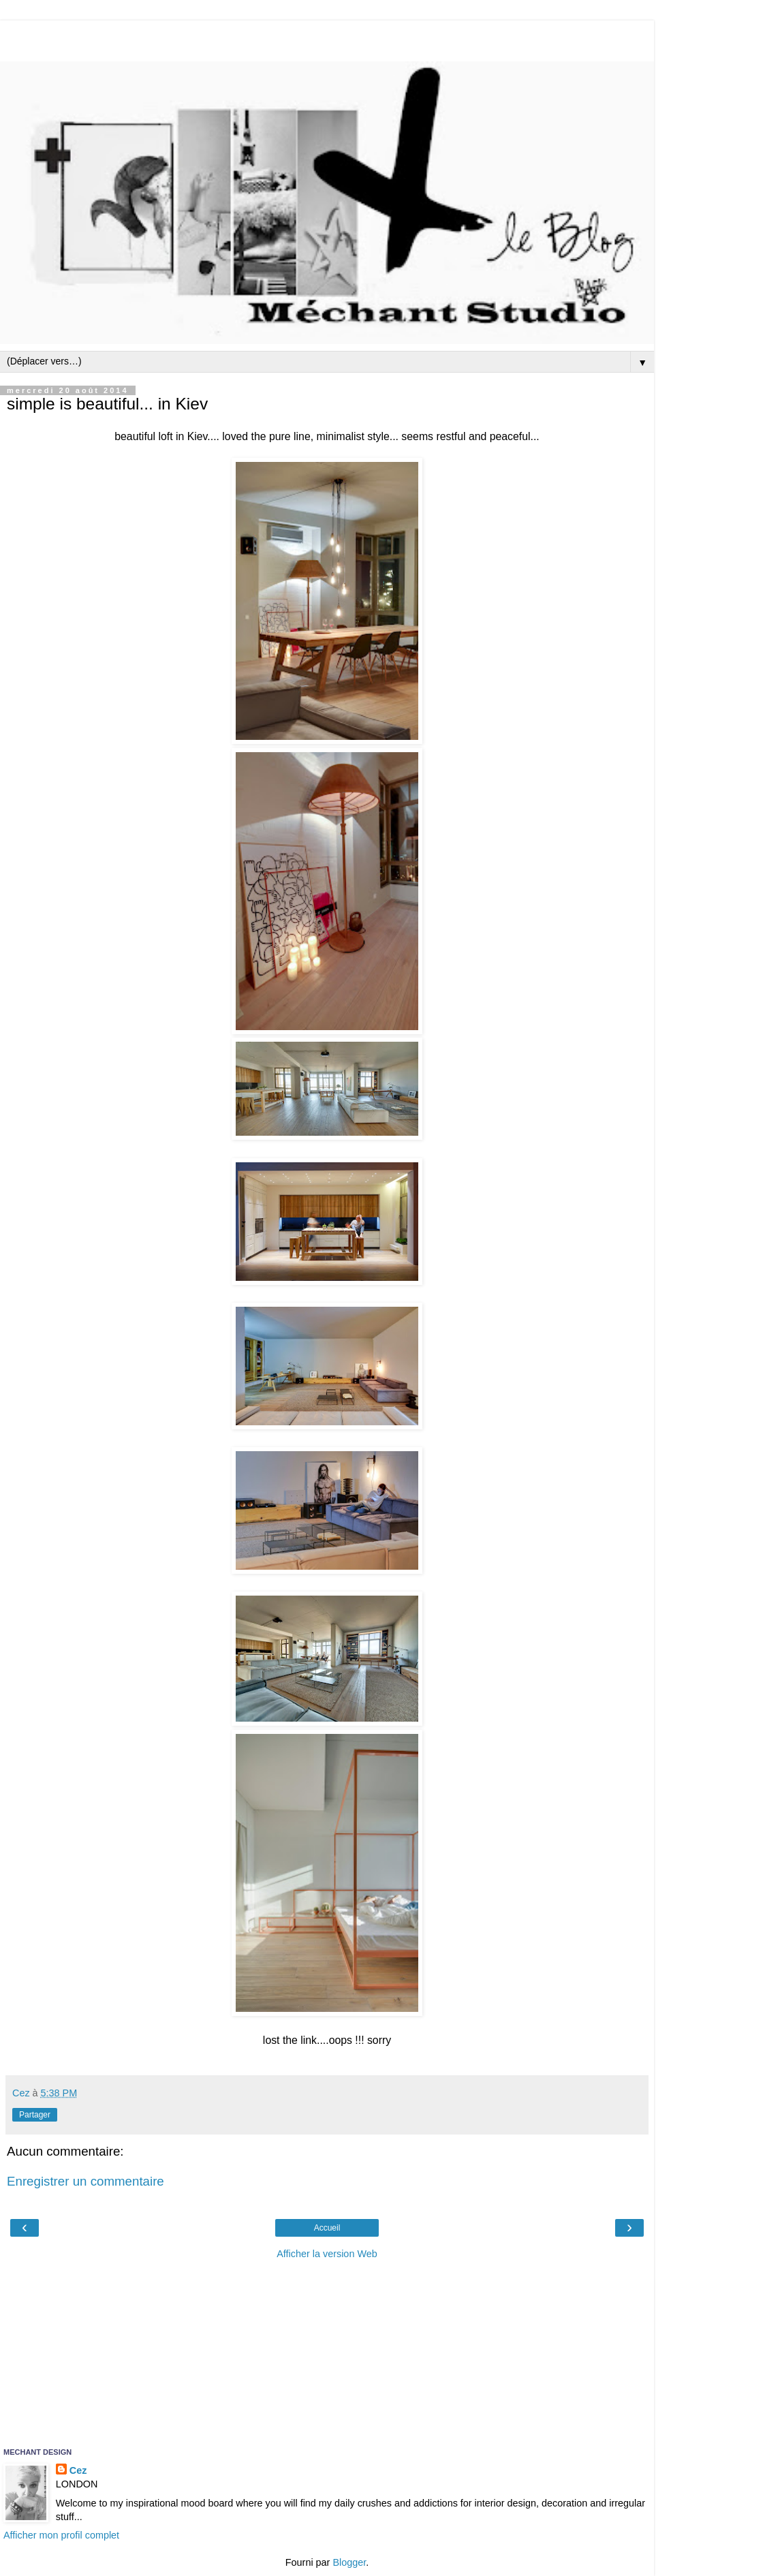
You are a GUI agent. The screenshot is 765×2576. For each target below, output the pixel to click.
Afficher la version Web (327, 2253)
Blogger (349, 2562)
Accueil (327, 2228)
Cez (78, 2470)
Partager (34, 2115)
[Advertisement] (327, 37)
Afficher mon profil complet (61, 2535)
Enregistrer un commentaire (85, 2181)
